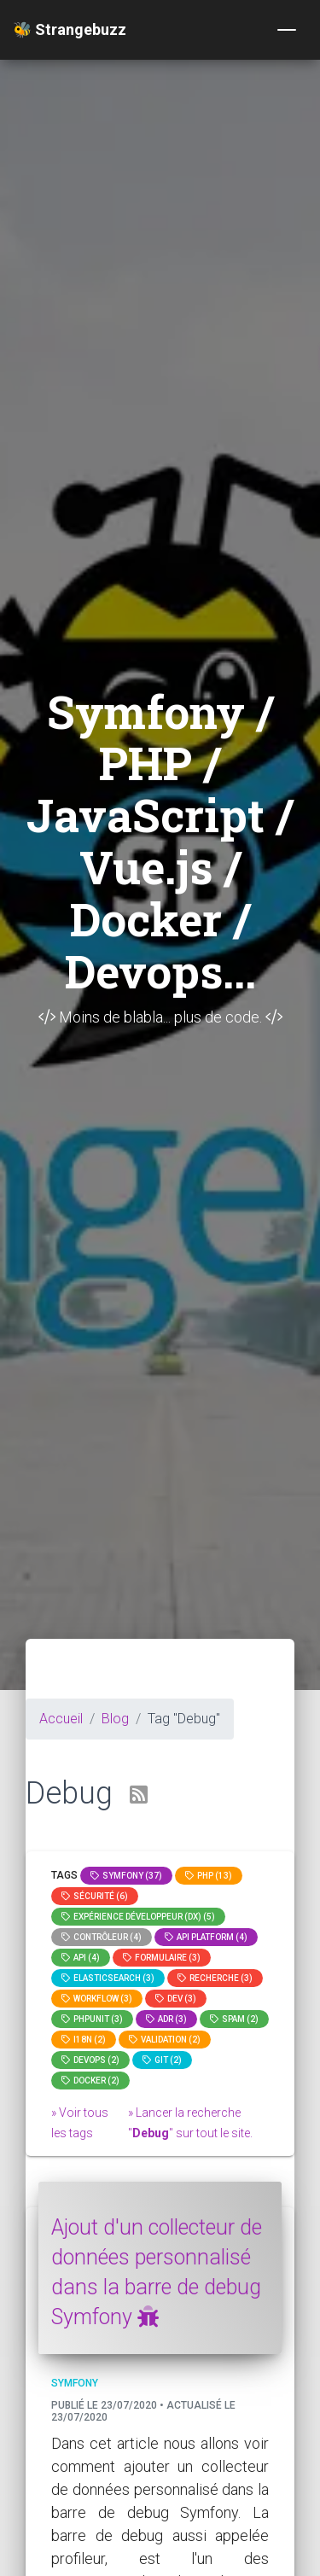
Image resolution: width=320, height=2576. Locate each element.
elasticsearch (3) (107, 1978)
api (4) (80, 1957)
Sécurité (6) (94, 1896)
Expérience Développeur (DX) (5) (138, 1916)
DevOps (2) (90, 2060)
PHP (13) (208, 1875)
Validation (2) (165, 2039)
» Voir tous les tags (79, 2123)
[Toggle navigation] (286, 30)
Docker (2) (90, 2080)
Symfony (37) (126, 1875)
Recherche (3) (215, 1978)
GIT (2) (162, 2060)
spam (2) (234, 2019)
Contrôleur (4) (101, 1937)
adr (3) (166, 2019)
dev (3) (175, 1998)
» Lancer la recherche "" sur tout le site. (190, 2123)
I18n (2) (83, 2039)
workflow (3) (96, 1998)
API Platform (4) (206, 1937)
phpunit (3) (92, 2019)
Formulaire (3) (162, 1957)
